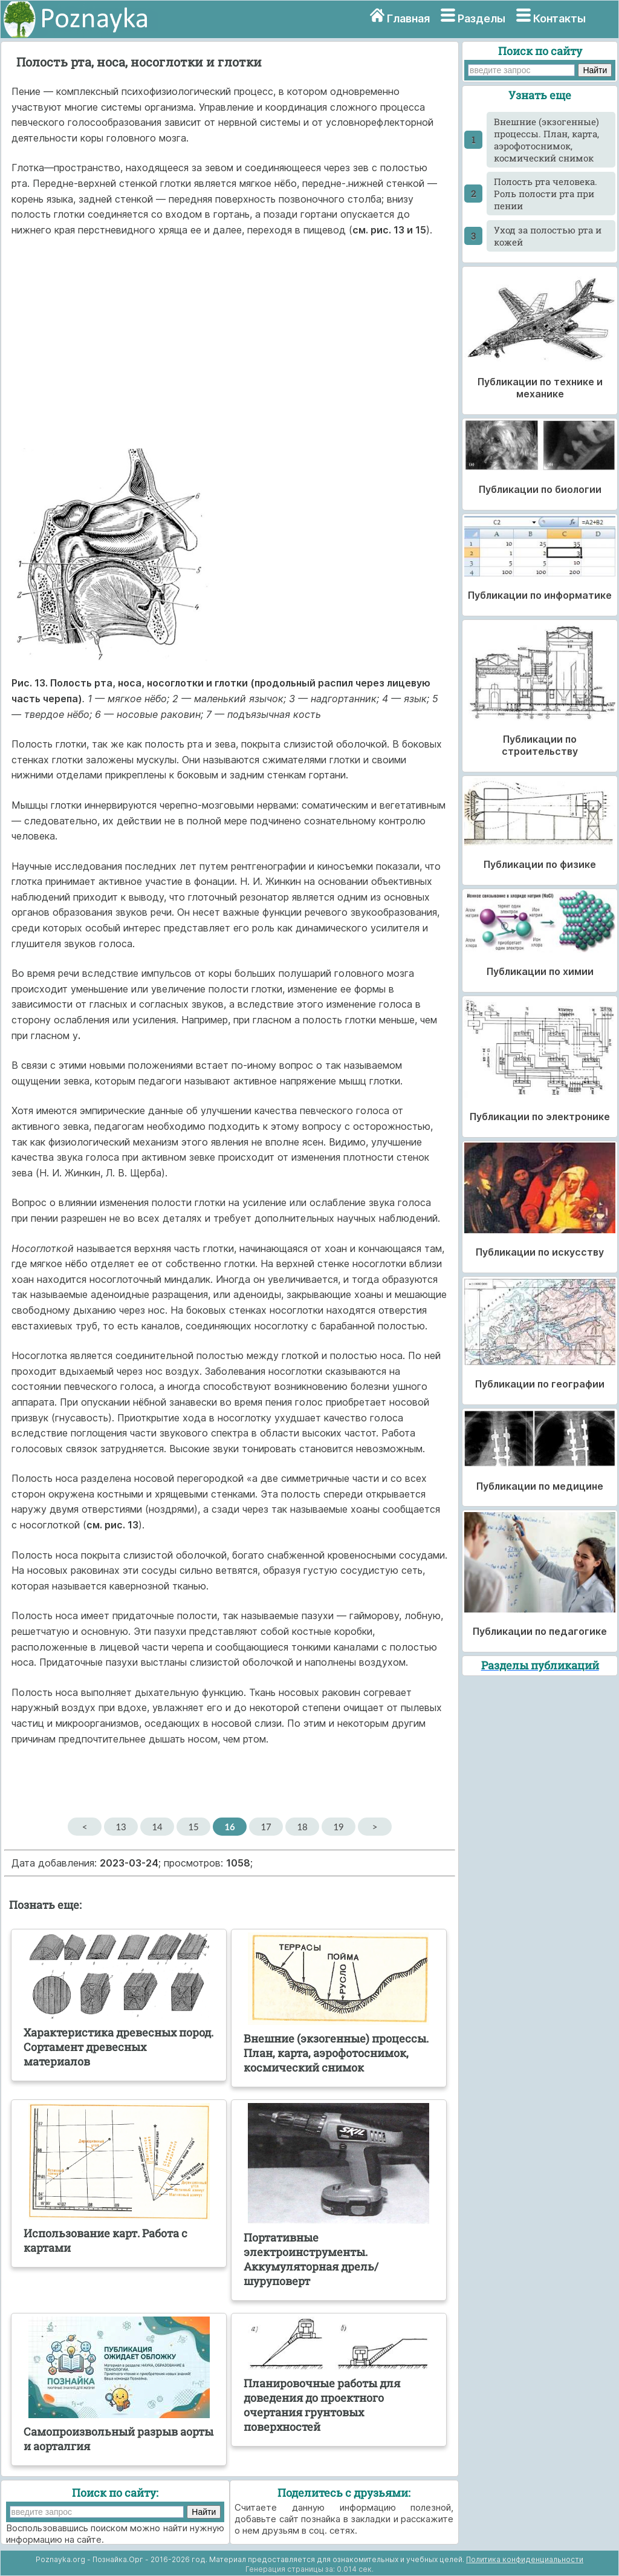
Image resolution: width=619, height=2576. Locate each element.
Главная (408, 18)
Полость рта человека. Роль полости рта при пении (545, 193)
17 (266, 1826)
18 (302, 1826)
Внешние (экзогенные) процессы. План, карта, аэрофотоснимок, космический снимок (546, 140)
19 (338, 1826)
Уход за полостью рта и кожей (547, 236)
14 (157, 1826)
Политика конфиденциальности (524, 2559)
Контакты (559, 18)
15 (193, 1826)
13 (120, 1826)
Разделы (481, 18)
